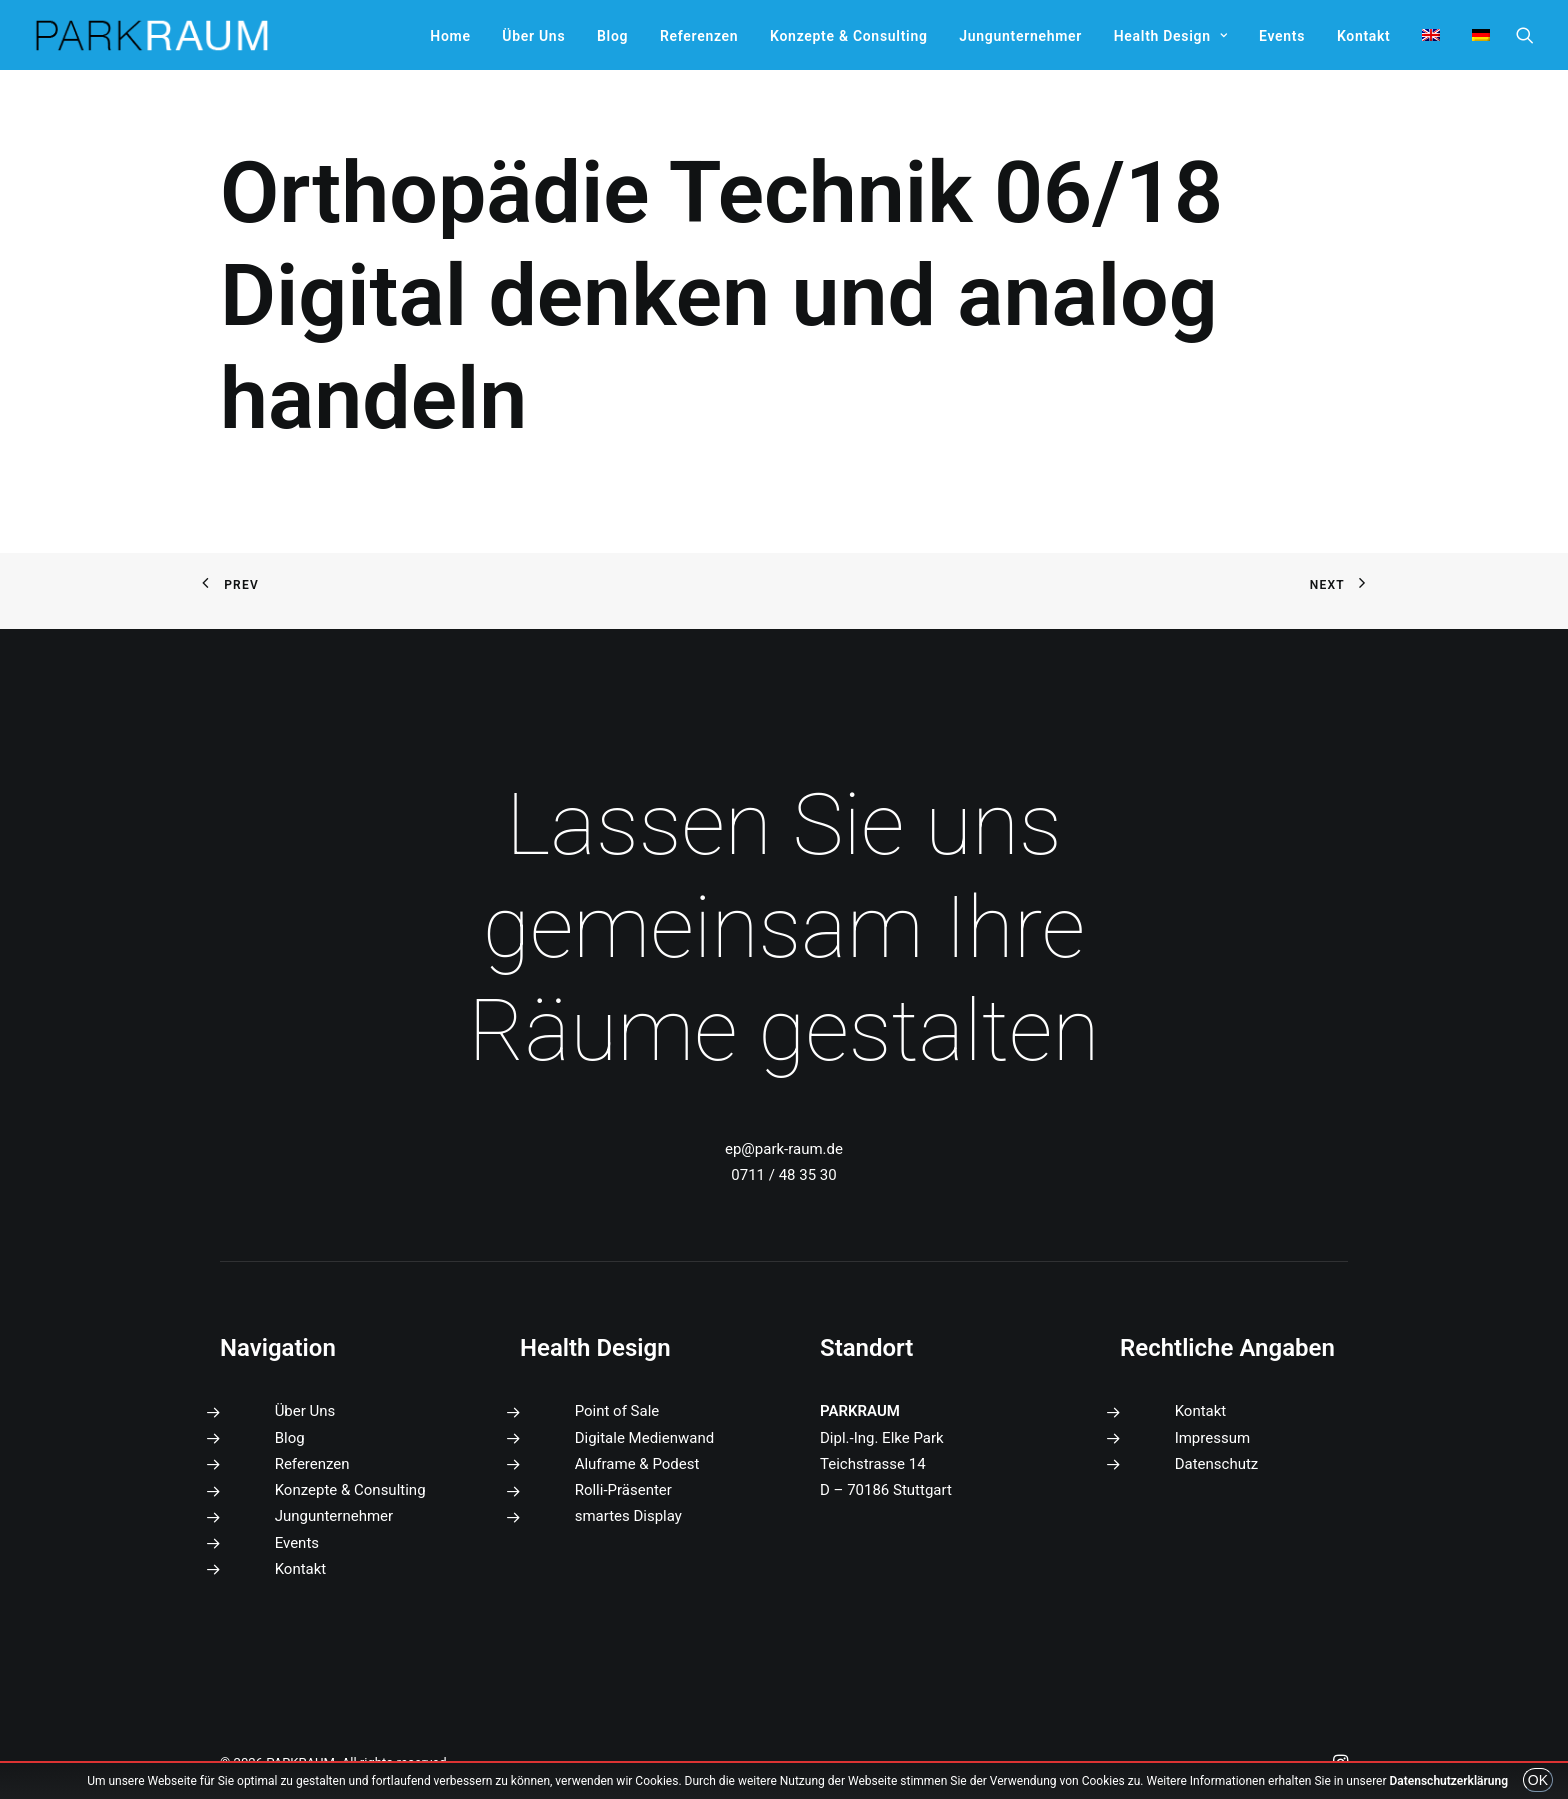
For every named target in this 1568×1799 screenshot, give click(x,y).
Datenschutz (1217, 1464)
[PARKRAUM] (153, 35)
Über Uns (533, 36)
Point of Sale (617, 1411)
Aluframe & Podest (637, 1464)
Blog (612, 36)
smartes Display (628, 1516)
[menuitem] (450, 36)
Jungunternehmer (1020, 36)
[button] (1525, 35)
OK (1538, 1780)
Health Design (1171, 36)
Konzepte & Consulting (848, 36)
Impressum (1212, 1438)
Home (450, 36)
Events (1282, 36)
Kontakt (1364, 36)
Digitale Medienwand (645, 1438)
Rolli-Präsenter (623, 1490)
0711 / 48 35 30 (783, 1175)
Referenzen (699, 36)
